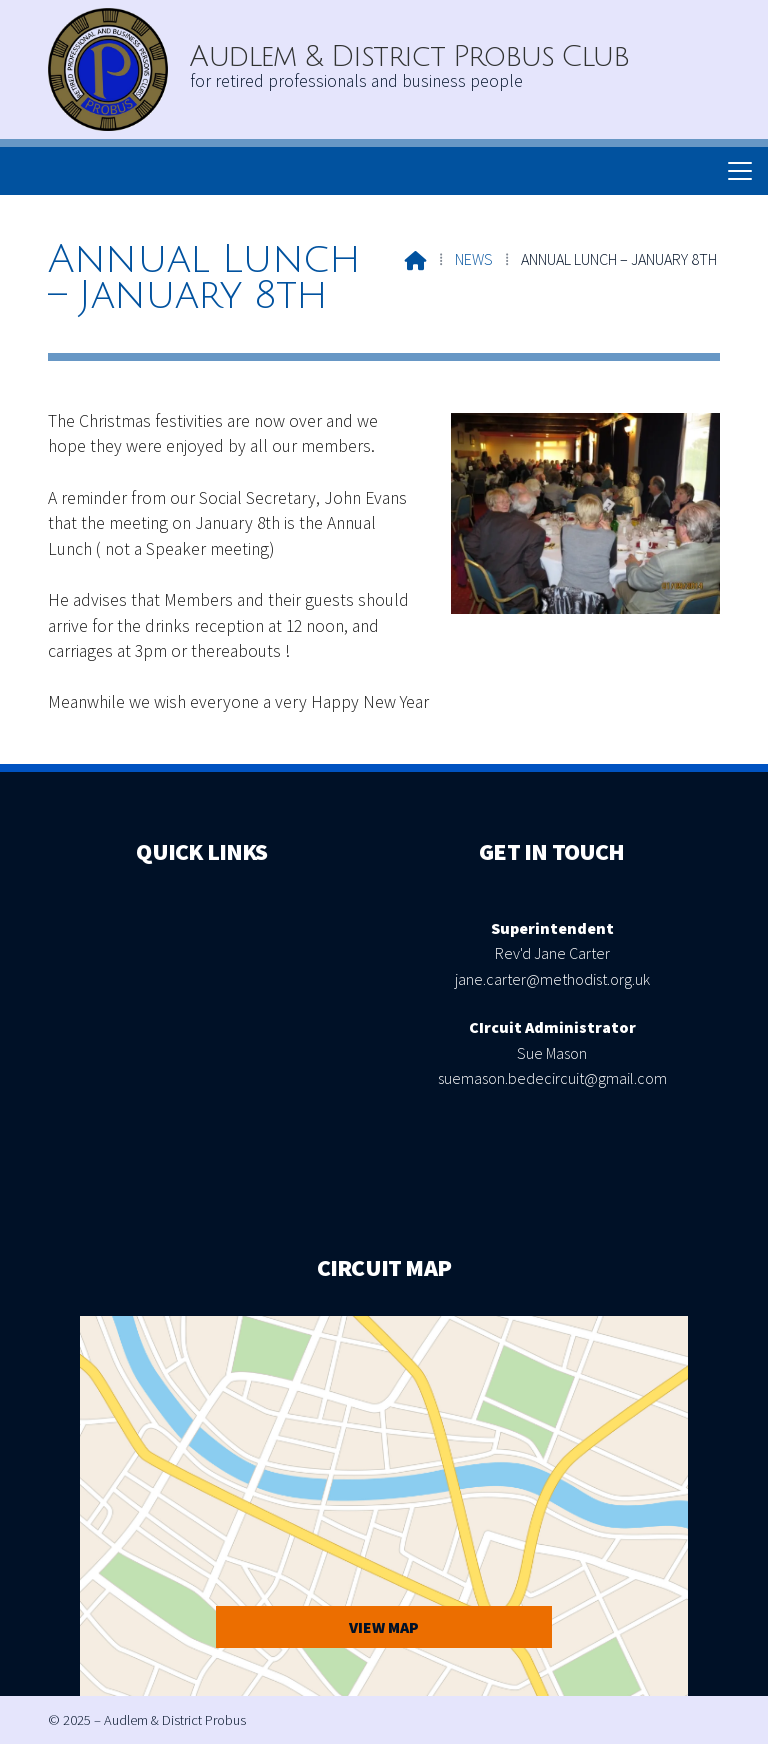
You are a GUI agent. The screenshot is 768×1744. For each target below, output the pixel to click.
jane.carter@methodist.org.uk (552, 979)
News (474, 259)
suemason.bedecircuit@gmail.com (552, 1078)
